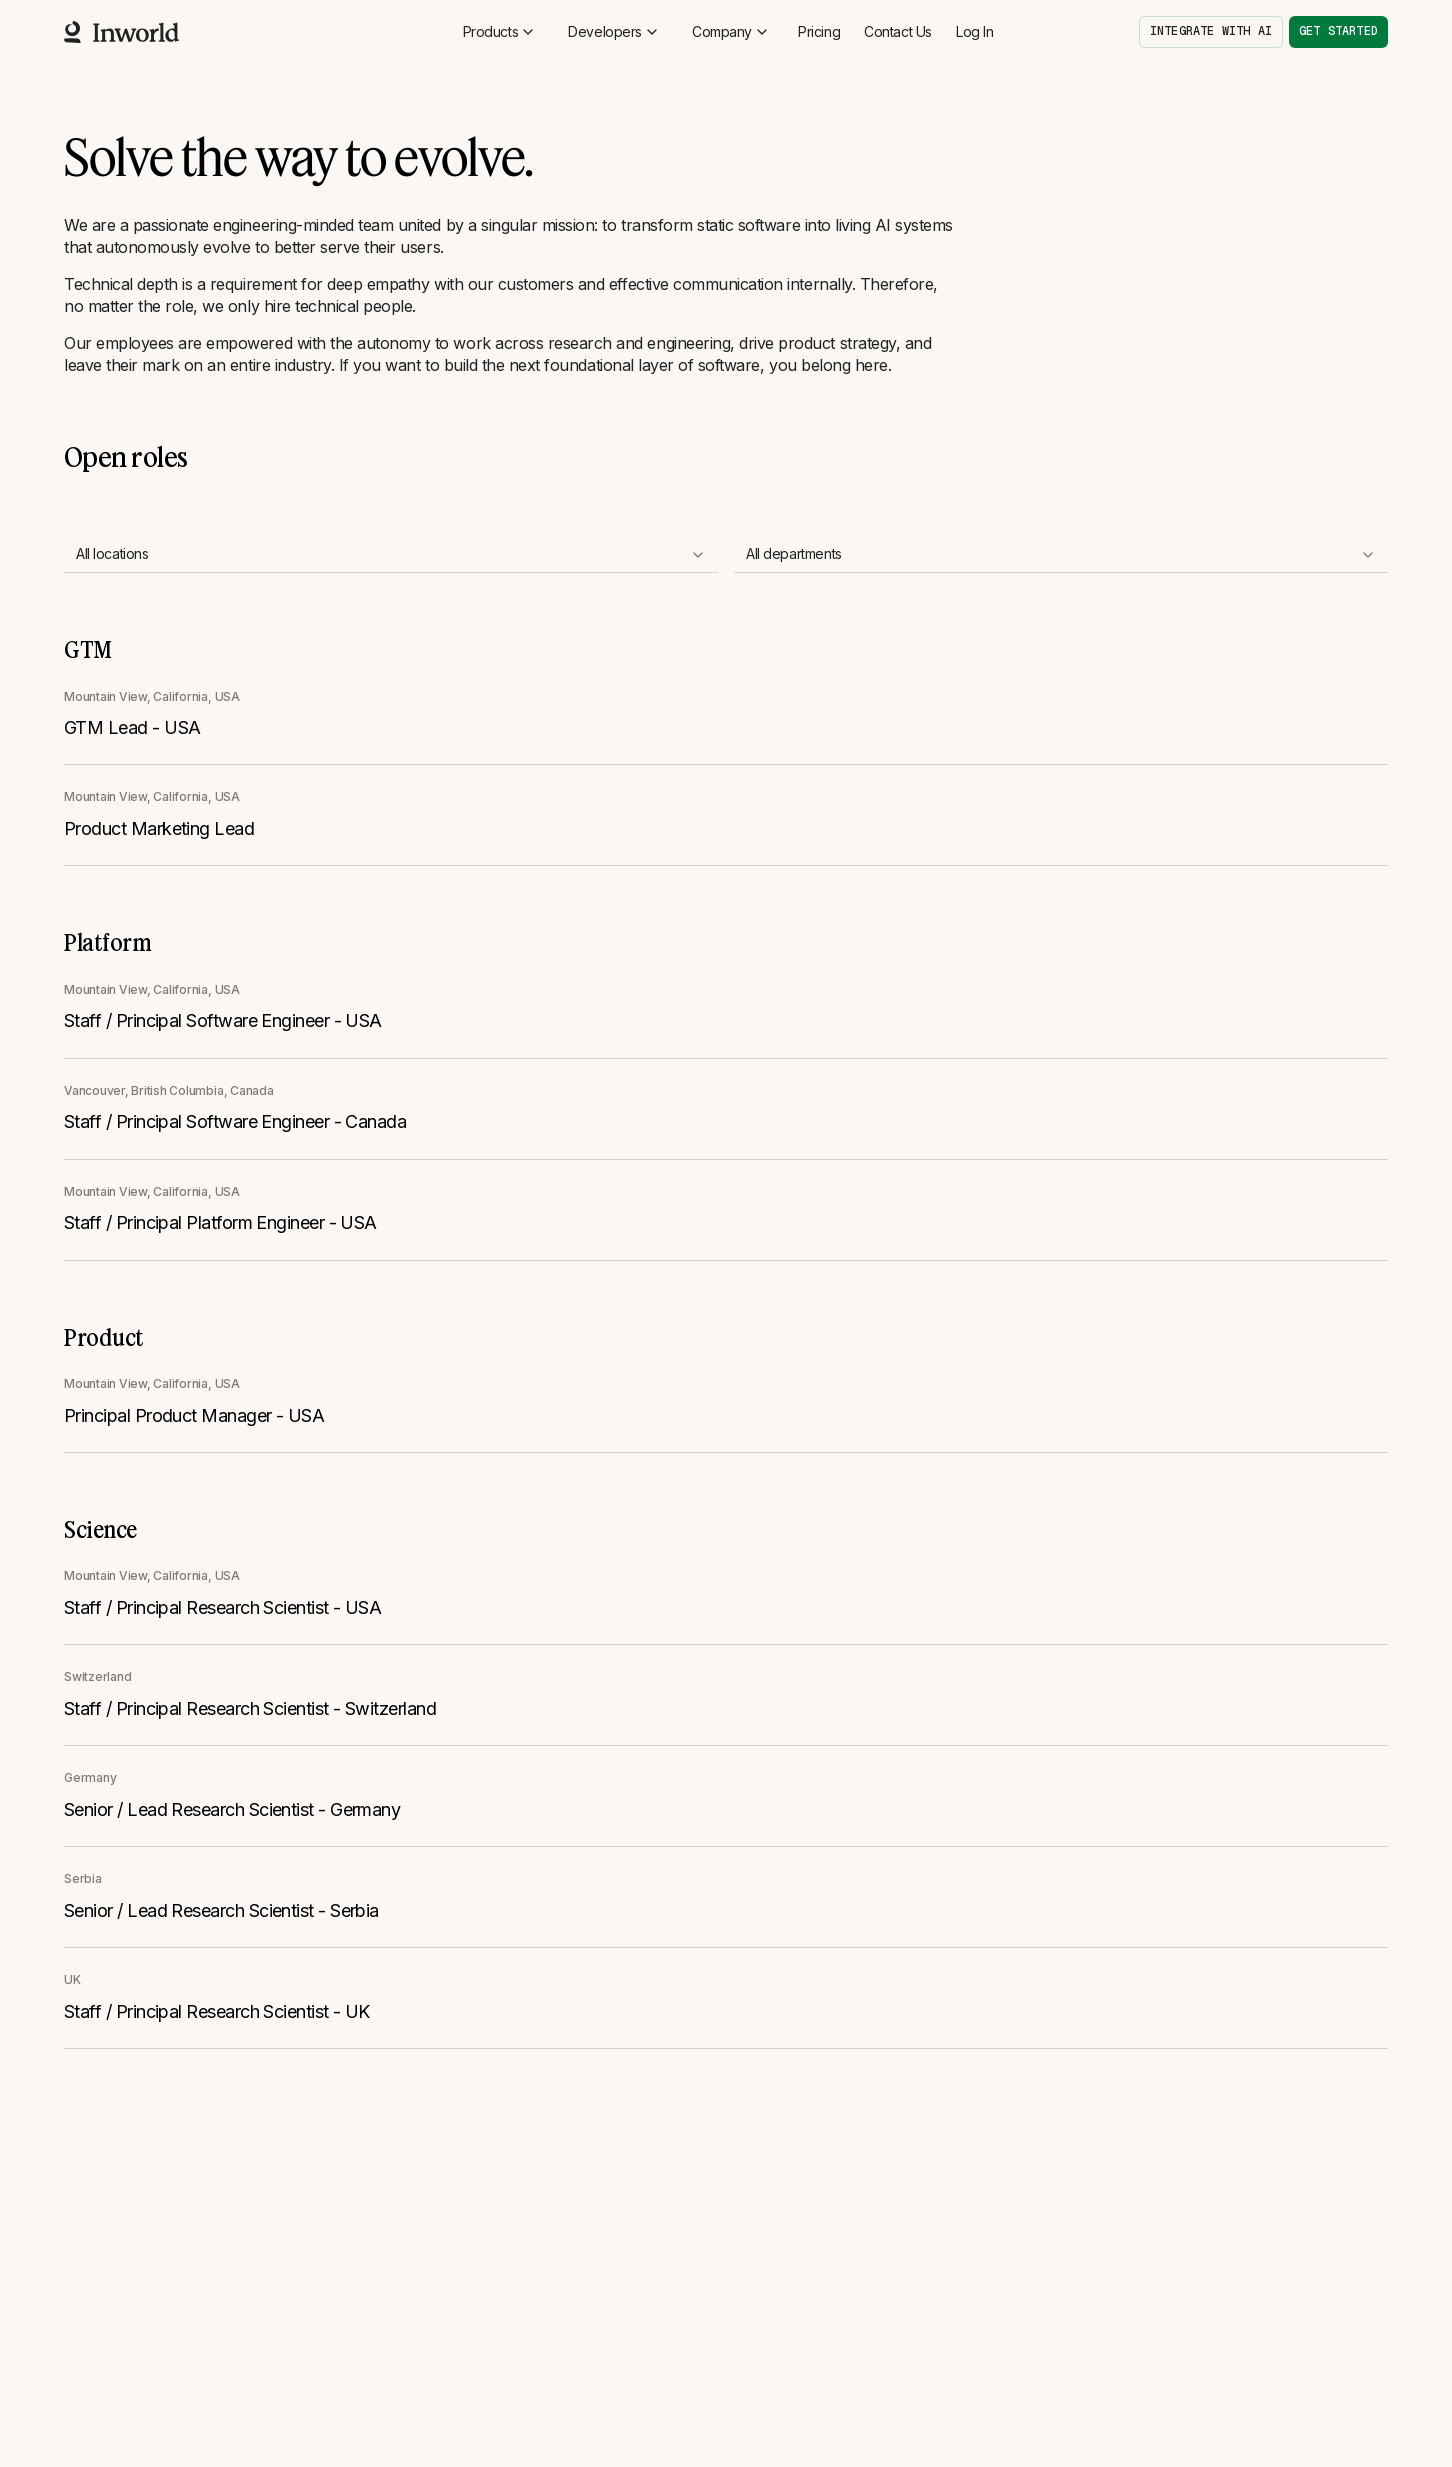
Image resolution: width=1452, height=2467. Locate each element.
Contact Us (898, 31)
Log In (974, 31)
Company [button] (731, 31)
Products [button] (500, 31)
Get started (1338, 31)
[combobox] (391, 555)
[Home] (121, 32)
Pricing (819, 31)
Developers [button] (614, 31)
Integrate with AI (1211, 31)
